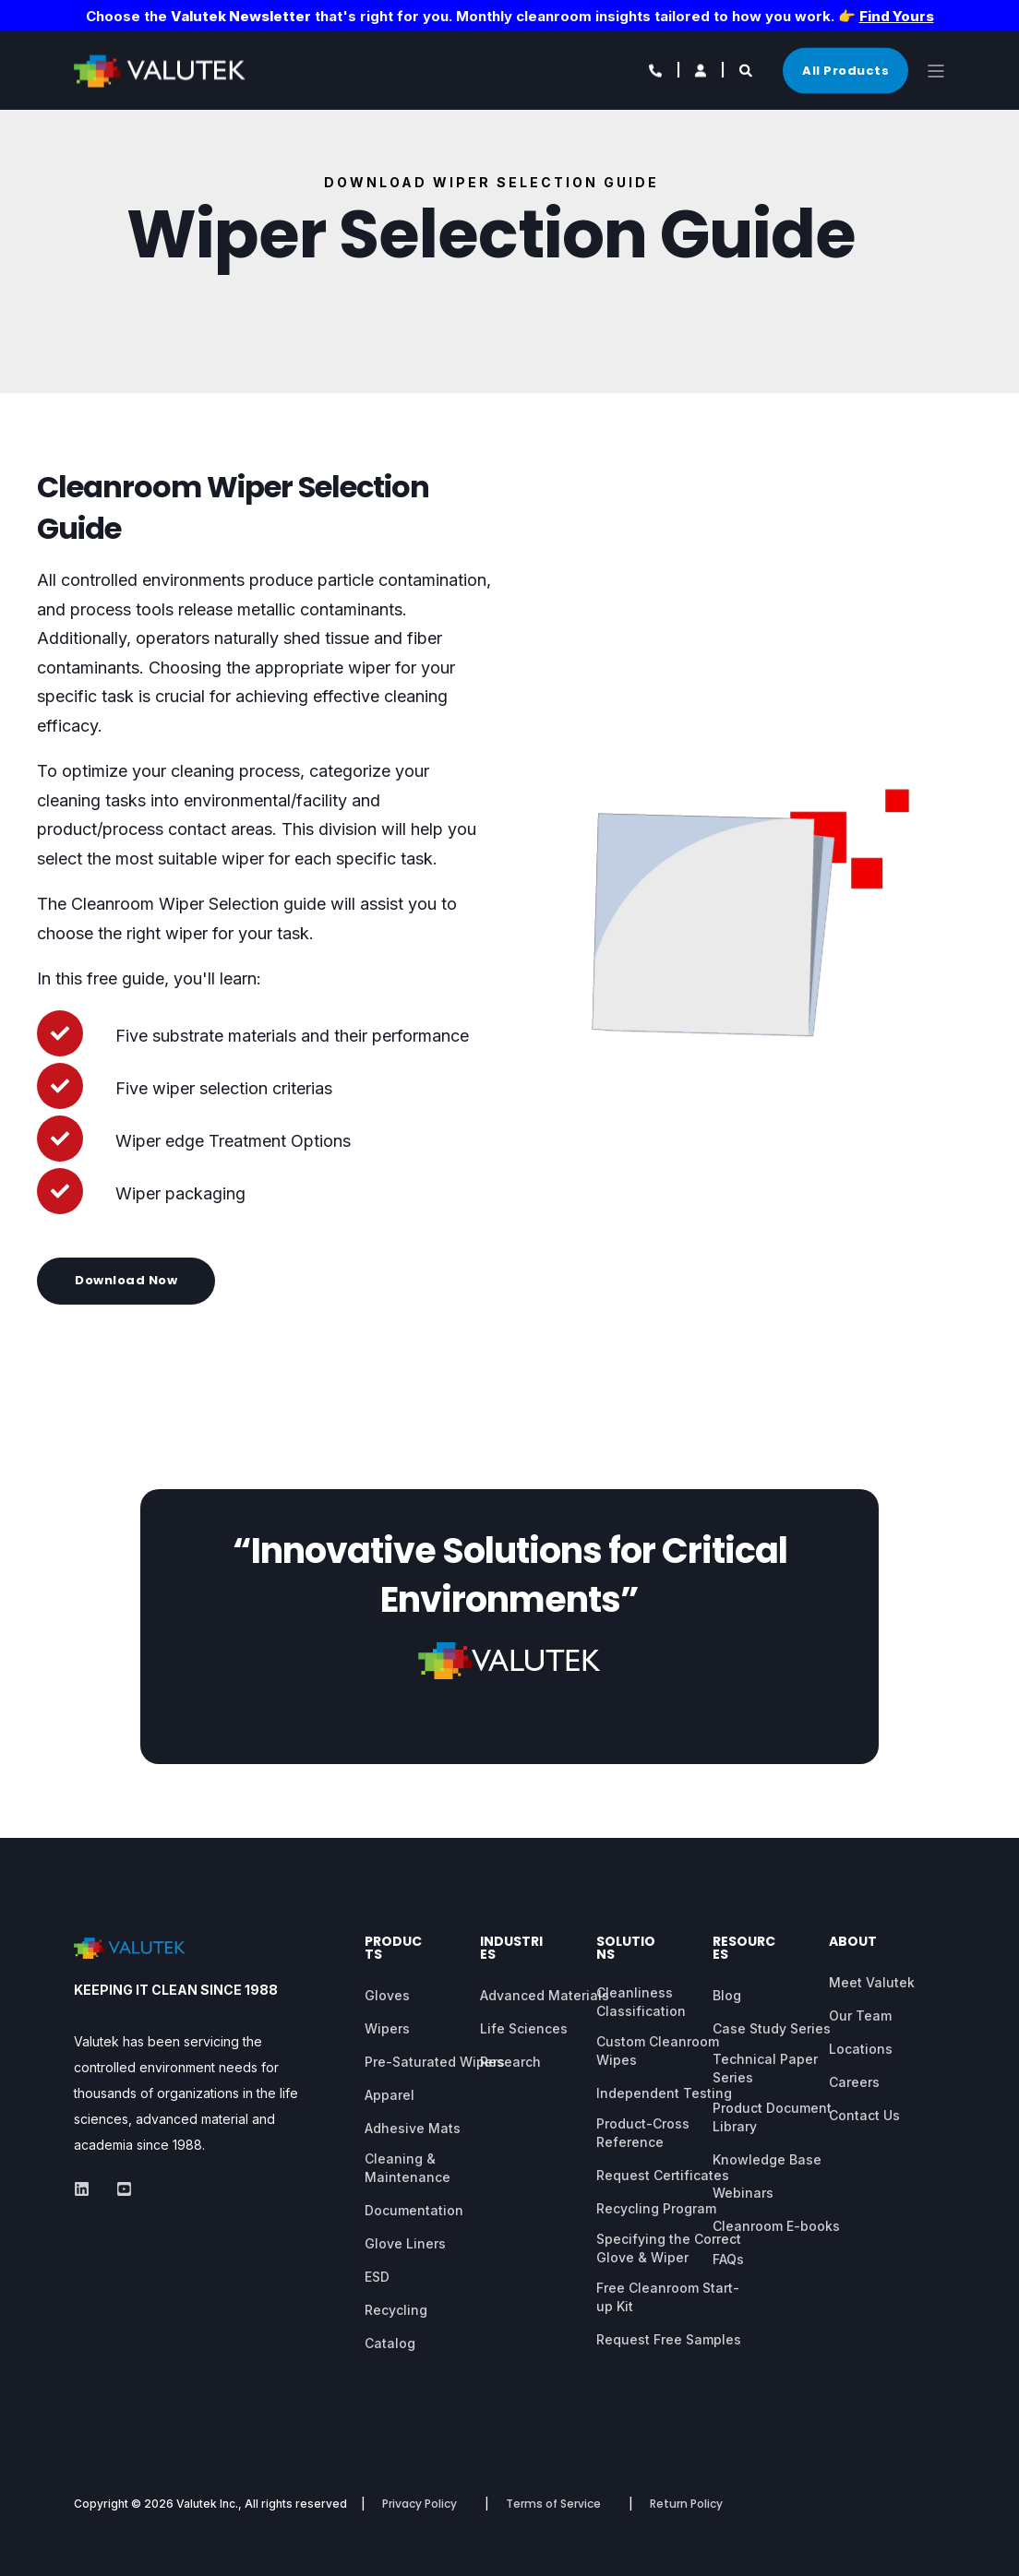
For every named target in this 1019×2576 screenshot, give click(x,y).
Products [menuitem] (393, 1949)
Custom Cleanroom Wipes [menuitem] (657, 2050)
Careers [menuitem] (854, 2082)
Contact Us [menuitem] (864, 2115)
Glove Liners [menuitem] (405, 2243)
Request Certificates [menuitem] (662, 2175)
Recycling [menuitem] (396, 2310)
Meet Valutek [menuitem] (872, 1982)
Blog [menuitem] (727, 1995)
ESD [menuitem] (377, 2276)
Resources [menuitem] (744, 1949)
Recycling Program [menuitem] (656, 2208)
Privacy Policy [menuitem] (419, 2504)
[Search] (747, 69)
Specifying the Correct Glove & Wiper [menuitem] (668, 2248)
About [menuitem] (853, 1942)
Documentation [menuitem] (414, 2210)
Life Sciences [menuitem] (524, 2028)
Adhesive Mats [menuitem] (413, 2128)
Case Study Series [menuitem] (772, 2028)
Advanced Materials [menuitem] (544, 1995)
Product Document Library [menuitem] (772, 2117)
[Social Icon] (87, 2189)
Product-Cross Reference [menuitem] (642, 2133)
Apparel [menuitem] (389, 2095)
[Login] (702, 69)
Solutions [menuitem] (625, 1949)
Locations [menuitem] (861, 2049)
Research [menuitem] (510, 2061)
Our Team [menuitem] (860, 2015)
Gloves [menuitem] (387, 1995)
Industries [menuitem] (511, 1949)
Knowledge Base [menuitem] (767, 2159)
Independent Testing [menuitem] (664, 2093)
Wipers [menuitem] (387, 2028)
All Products (845, 69)
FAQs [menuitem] (728, 2259)
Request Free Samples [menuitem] (668, 2339)
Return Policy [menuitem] (686, 2504)
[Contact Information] (657, 69)
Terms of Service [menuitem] (553, 2504)
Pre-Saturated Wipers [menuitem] (435, 2061)
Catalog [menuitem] (390, 2343)
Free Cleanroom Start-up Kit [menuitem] (667, 2297)
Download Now (126, 1280)
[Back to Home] (166, 74)
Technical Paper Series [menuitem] (765, 2068)
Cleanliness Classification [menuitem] (641, 2002)
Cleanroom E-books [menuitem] (776, 2226)
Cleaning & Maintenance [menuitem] (407, 2168)
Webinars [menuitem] (743, 2192)
